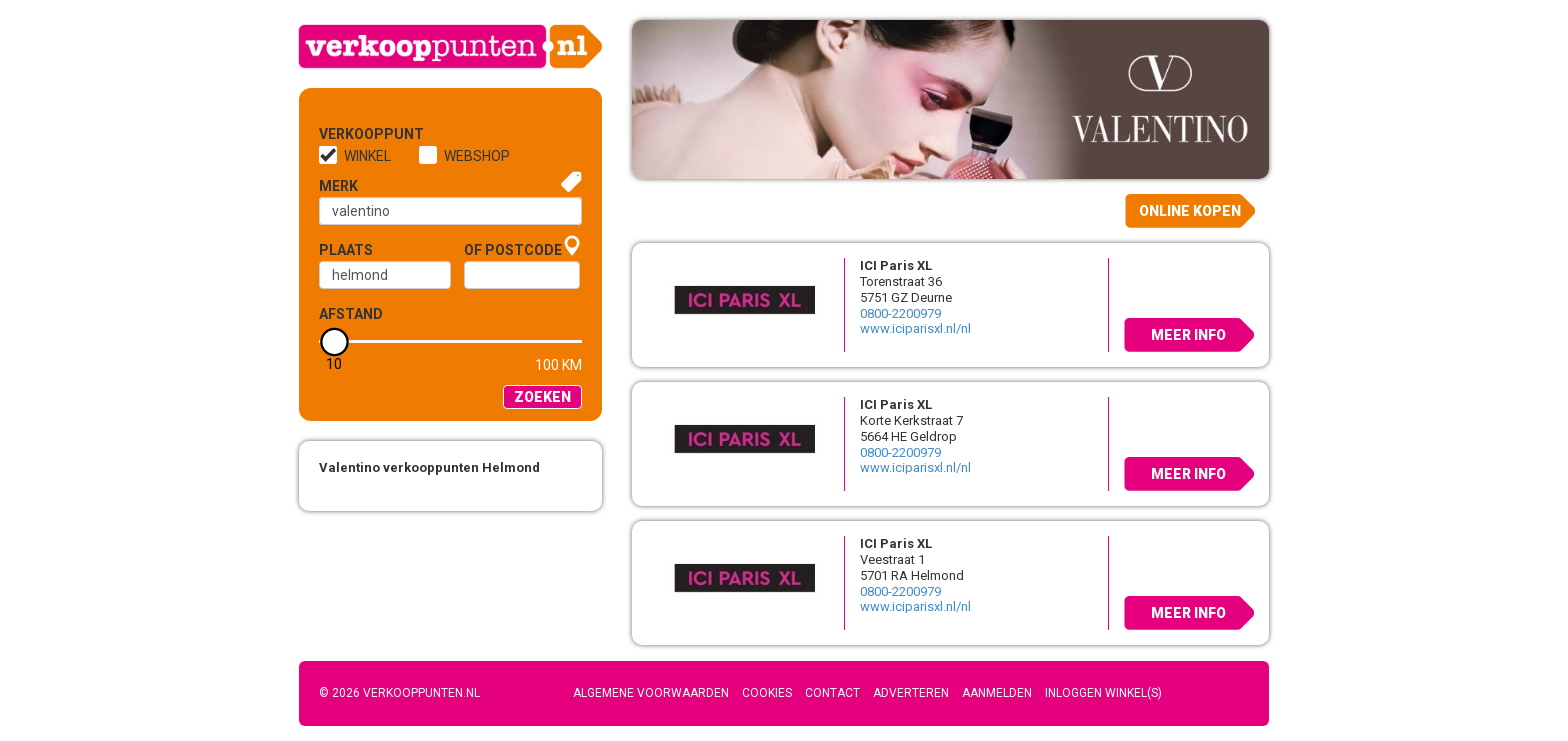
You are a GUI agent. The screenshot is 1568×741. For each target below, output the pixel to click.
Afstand (351, 314)
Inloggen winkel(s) (1103, 693)
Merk (338, 186)
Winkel (367, 156)
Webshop (477, 156)
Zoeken (542, 397)
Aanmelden (997, 693)
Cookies (767, 693)
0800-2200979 (900, 313)
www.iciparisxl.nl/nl (915, 328)
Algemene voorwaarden (651, 693)
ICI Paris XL (896, 265)
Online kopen (1190, 211)
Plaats (346, 250)
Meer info (1188, 335)
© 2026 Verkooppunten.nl (399, 693)
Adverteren (911, 693)
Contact (832, 693)
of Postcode (513, 250)
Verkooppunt (352, 134)
